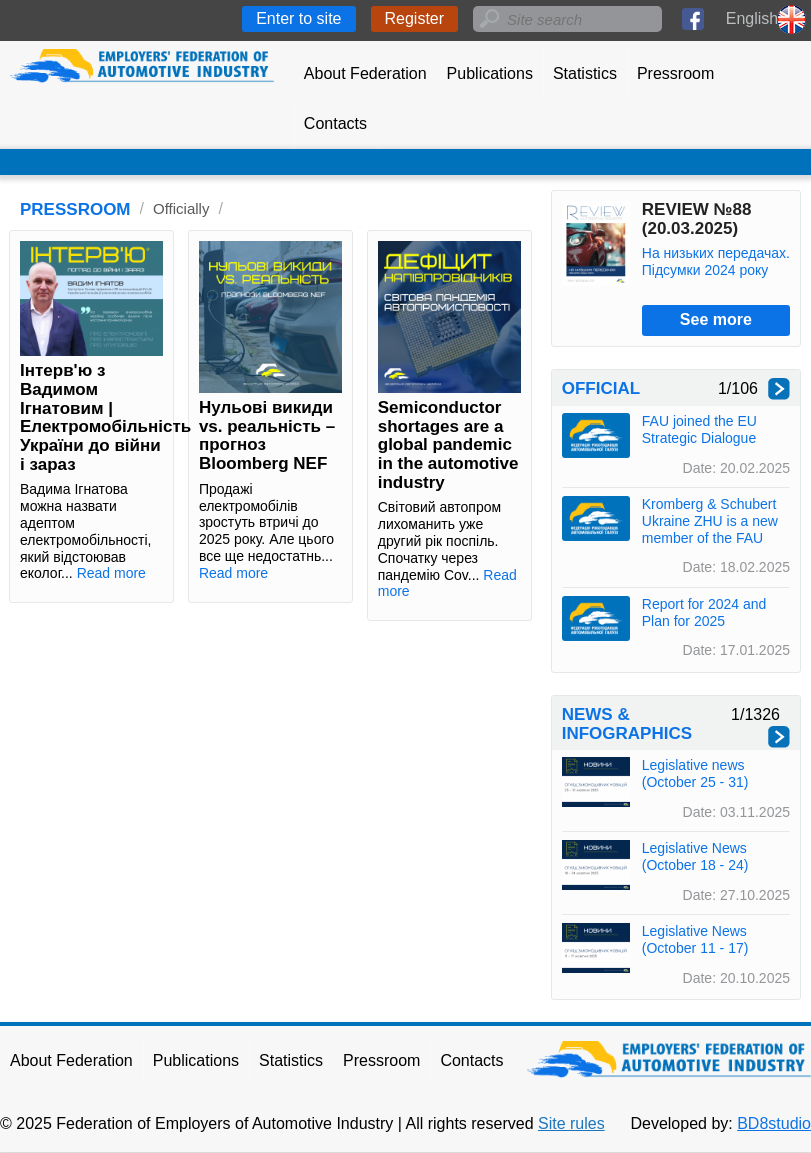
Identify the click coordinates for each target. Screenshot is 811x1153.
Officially (181, 208)
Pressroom (675, 73)
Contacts (335, 123)
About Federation (365, 73)
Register (415, 18)
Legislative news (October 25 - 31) (695, 773)
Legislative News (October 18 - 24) (695, 856)
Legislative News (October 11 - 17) (695, 939)
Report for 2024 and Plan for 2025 (704, 612)
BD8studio (774, 1123)
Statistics (585, 73)
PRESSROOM (75, 209)
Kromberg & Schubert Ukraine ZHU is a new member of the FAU (710, 521)
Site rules (571, 1123)
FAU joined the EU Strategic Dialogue (699, 429)
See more (716, 319)
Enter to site (298, 18)
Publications (490, 73)
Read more (111, 573)
